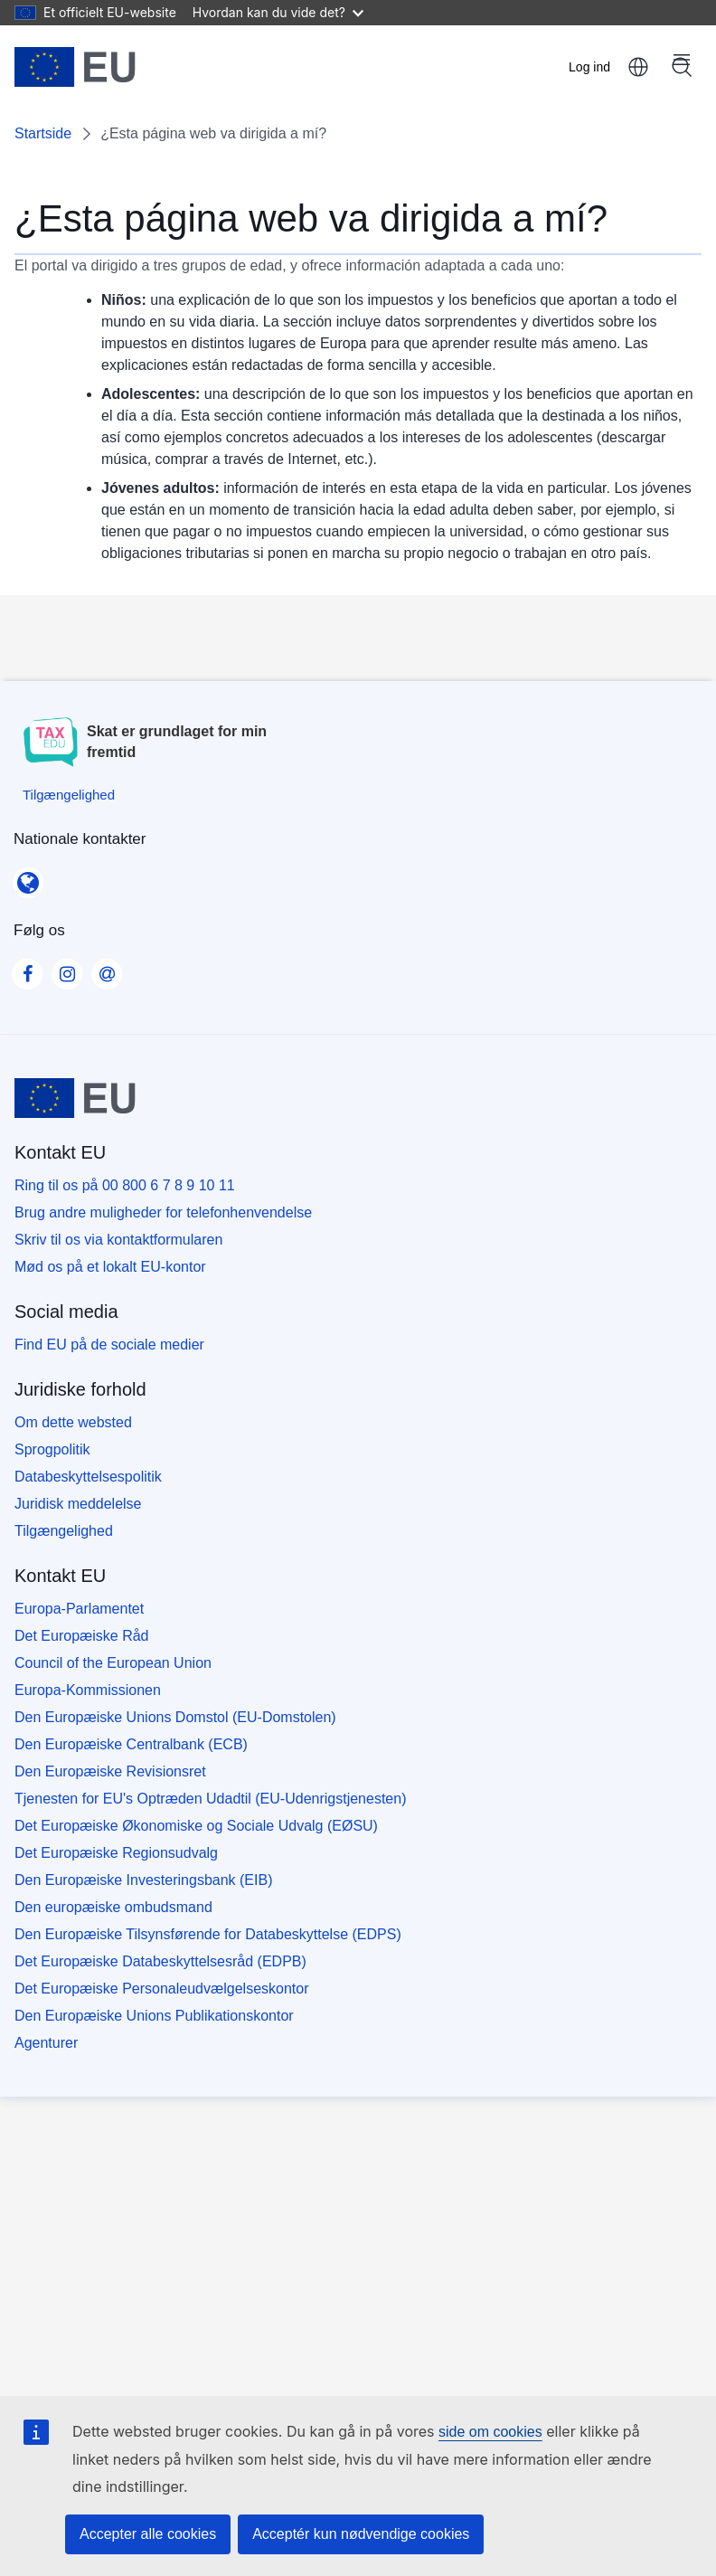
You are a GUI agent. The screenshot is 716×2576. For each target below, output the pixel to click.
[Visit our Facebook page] (27, 968)
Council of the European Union (113, 1663)
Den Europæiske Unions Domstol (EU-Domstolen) (175, 1717)
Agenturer (46, 2042)
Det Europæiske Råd (81, 1635)
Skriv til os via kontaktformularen (118, 1239)
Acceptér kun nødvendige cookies (360, 2534)
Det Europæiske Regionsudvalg (116, 1853)
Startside (42, 133)
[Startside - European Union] (75, 67)
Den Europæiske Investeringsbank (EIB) (143, 1880)
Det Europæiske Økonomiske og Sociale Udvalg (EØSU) (196, 1825)
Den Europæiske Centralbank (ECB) (131, 1744)
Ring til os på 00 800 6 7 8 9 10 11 (124, 1185)
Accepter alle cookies (148, 2534)
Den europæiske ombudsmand (113, 1907)
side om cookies (490, 2431)
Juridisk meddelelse (78, 1503)
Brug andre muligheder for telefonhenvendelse (163, 1212)
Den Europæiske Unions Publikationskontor (154, 2015)
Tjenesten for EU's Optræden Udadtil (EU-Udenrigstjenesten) (210, 1798)
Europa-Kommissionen (87, 1690)
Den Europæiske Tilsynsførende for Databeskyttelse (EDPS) (207, 1934)
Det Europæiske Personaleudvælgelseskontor (161, 1988)
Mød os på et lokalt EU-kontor (110, 1266)
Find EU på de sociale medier (109, 1344)
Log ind (589, 67)
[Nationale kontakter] (28, 876)
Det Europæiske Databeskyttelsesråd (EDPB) (160, 1961)
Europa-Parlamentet (79, 1608)
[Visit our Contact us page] (107, 968)
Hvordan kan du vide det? (278, 12)
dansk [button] (638, 67)
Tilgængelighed (63, 1531)
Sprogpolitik (52, 1449)
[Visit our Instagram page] (67, 968)
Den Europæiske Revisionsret (110, 1771)
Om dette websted (73, 1422)
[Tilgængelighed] (69, 794)
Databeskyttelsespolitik (88, 1476)
